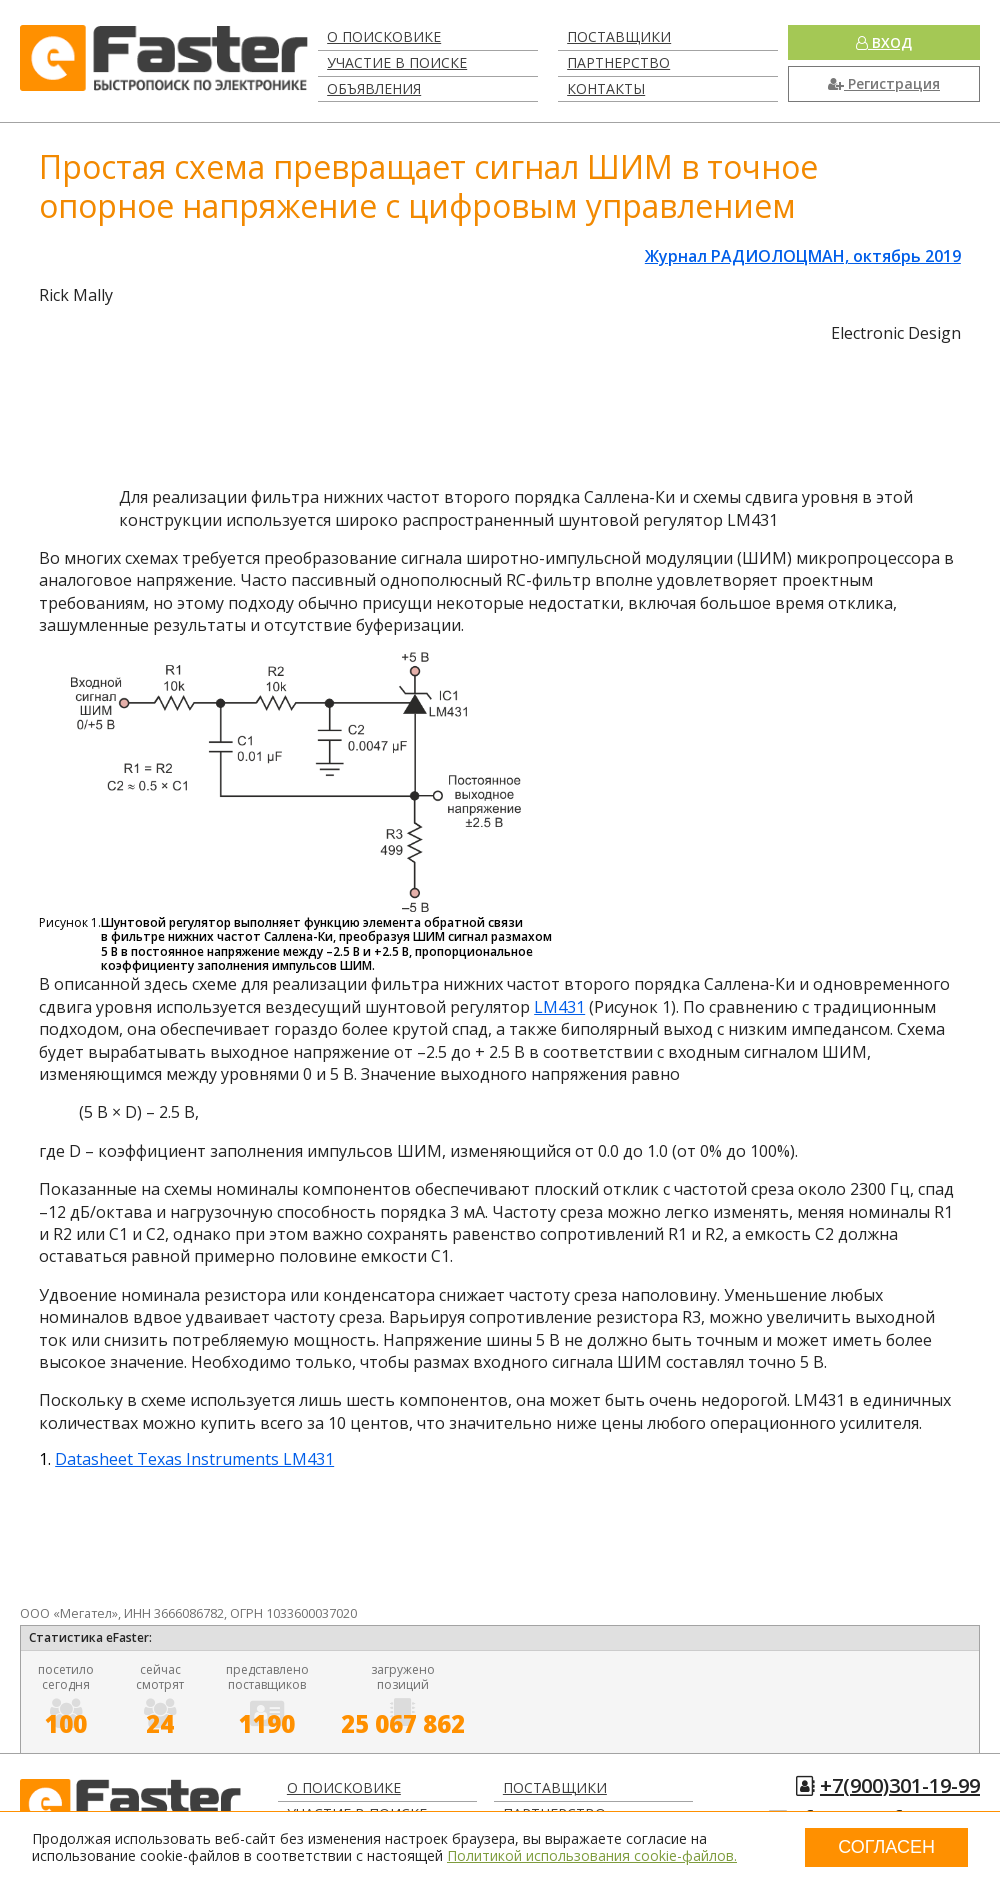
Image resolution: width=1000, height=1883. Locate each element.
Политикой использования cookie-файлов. (592, 1855)
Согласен (886, 1847)
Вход (884, 42)
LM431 (559, 1007)
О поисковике (384, 36)
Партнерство (618, 62)
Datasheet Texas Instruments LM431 (194, 1459)
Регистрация (884, 83)
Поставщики (619, 36)
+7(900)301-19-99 (900, 1785)
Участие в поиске (397, 62)
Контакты (606, 88)
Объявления (374, 88)
